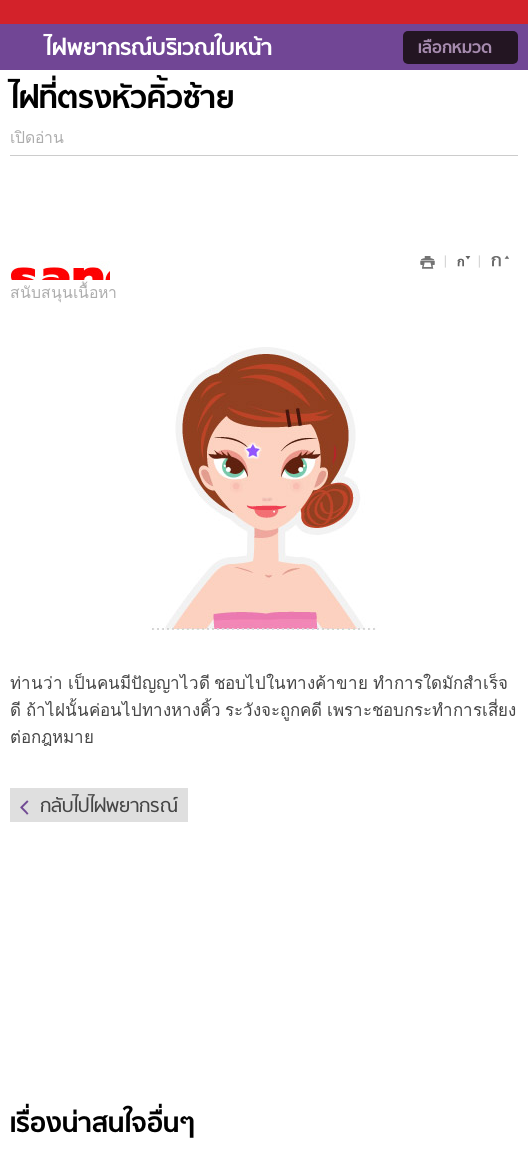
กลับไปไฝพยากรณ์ (109, 807)
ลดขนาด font (460, 265)
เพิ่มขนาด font (498, 265)
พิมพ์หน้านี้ (428, 262)
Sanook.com (60, 12)
